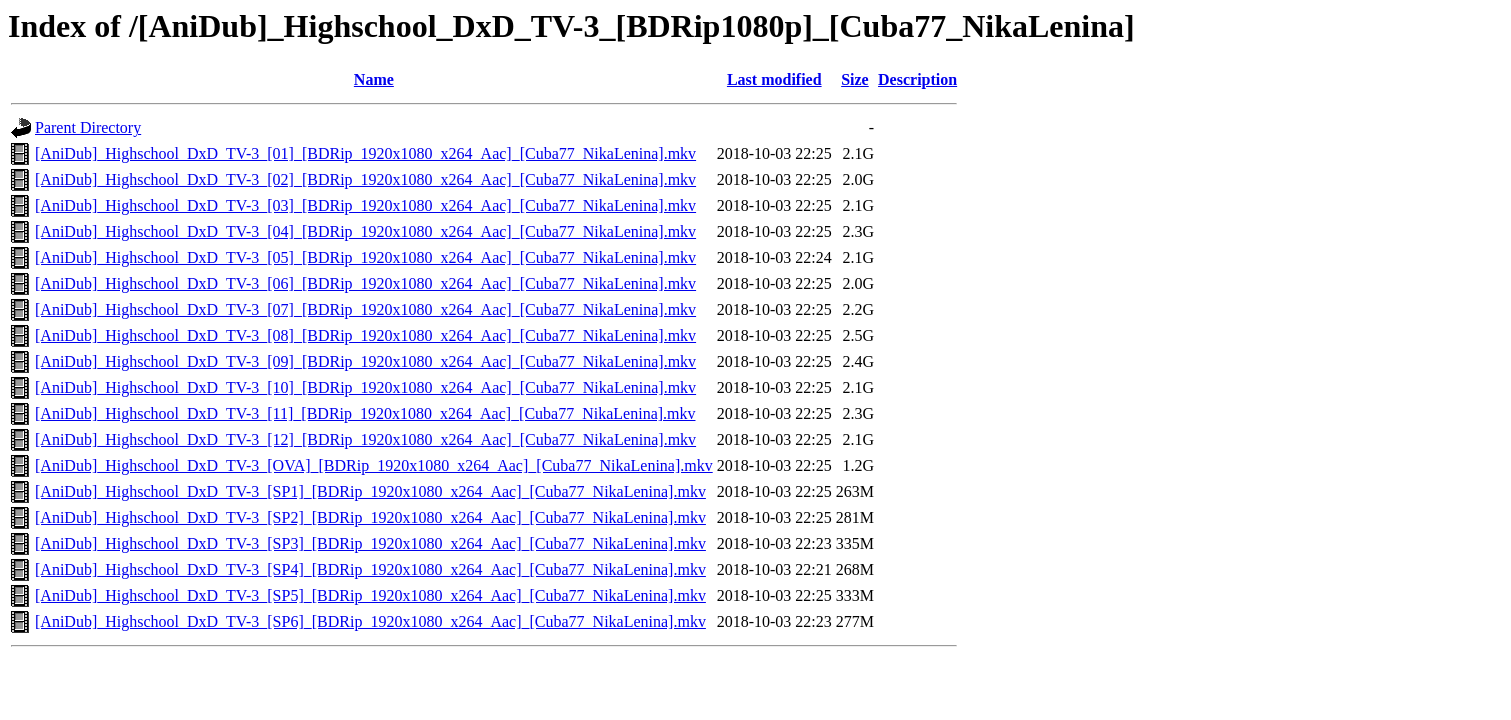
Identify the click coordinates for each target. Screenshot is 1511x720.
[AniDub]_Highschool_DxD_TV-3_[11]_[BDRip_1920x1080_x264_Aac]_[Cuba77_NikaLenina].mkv (365, 413)
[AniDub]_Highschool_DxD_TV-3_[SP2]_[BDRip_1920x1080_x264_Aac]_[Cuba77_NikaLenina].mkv (370, 517)
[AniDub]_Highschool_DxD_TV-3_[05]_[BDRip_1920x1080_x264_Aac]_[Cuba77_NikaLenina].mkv (365, 257)
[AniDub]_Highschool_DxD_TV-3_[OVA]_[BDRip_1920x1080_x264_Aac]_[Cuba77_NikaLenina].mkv (374, 465)
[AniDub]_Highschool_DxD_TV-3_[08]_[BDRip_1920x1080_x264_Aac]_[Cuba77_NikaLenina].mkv (365, 335)
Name (374, 79)
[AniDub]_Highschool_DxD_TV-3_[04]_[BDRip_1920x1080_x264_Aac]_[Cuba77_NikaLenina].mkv (365, 231)
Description (917, 79)
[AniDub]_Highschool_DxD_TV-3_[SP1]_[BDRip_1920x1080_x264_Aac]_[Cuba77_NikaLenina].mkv (370, 491)
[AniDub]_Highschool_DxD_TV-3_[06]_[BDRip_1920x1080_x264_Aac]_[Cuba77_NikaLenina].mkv (365, 283)
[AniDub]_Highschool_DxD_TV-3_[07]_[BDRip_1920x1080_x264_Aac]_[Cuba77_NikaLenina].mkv (365, 309)
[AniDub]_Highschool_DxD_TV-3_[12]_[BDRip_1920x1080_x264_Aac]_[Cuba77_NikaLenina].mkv (365, 439)
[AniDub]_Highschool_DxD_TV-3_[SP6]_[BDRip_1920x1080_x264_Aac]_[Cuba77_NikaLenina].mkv (370, 621)
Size (855, 79)
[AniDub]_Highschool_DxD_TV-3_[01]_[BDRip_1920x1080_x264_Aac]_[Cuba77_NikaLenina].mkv (365, 153)
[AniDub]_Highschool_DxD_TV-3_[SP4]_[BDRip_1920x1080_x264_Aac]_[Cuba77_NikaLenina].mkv (370, 569)
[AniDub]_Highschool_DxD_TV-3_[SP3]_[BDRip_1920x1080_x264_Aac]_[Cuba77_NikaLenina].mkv (370, 543)
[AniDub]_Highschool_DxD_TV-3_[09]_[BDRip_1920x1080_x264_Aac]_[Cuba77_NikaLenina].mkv (365, 361)
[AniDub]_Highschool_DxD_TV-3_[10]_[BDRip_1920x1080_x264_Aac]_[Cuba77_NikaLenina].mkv (365, 387)
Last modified (774, 79)
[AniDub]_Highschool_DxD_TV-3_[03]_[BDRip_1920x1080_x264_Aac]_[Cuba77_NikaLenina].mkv (365, 205)
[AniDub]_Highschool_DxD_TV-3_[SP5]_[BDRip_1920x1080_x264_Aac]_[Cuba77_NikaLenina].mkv (370, 595)
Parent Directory (88, 127)
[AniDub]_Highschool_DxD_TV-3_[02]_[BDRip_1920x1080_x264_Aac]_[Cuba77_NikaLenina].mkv (365, 179)
